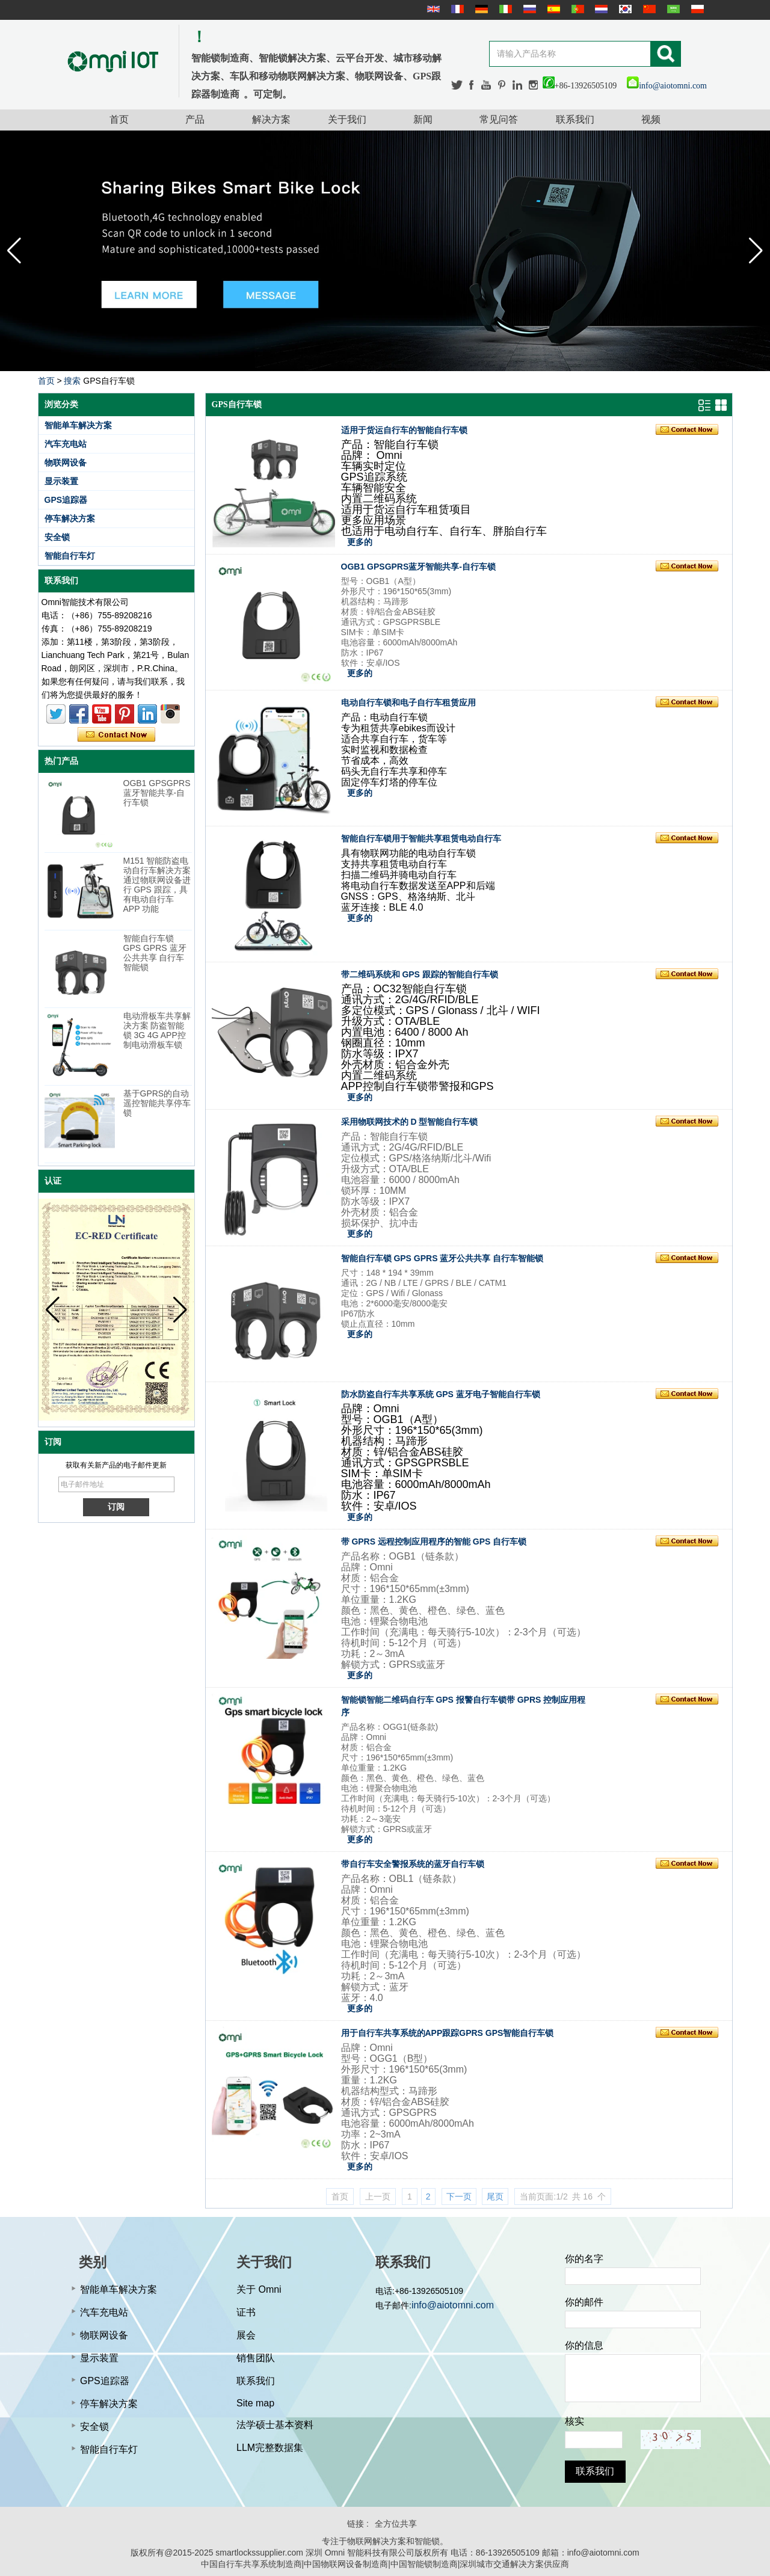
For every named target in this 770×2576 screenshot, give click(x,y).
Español (552, 9)
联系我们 (575, 119)
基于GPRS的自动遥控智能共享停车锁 (157, 1103)
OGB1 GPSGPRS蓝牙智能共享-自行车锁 (157, 792)
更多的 (359, 542)
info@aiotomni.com (667, 85)
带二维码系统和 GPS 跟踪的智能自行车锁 (419, 974)
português (576, 9)
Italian (504, 9)
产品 (195, 119)
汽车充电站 (66, 444)
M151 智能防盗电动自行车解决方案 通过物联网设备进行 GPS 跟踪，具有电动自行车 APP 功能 (157, 885)
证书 (246, 2312)
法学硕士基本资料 (274, 2425)
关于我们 (347, 119)
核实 (574, 2421)
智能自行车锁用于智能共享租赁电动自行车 (421, 838)
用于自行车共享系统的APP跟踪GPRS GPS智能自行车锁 (447, 2033)
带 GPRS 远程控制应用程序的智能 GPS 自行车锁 (434, 1541)
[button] (756, 251)
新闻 (423, 119)
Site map (255, 2403)
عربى (672, 9)
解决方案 (271, 119)
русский (528, 9)
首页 (119, 119)
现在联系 (116, 735)
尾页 (495, 2196)
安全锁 (57, 537)
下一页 (459, 2196)
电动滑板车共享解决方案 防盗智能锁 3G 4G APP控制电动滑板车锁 (157, 1030)
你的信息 (584, 2345)
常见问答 (498, 119)
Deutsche (480, 9)
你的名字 (584, 2259)
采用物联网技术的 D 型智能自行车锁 (409, 1122)
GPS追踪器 (66, 500)
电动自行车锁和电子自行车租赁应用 (408, 702)
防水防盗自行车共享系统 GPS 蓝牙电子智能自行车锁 (440, 1394)
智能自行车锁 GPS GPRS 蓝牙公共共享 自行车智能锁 (154, 952)
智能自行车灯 (70, 556)
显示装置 (61, 481)
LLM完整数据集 (269, 2447)
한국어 (624, 9)
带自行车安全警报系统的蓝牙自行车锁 (412, 1864)
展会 (246, 2335)
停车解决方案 (70, 518)
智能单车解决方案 (78, 425)
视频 (651, 119)
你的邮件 (584, 2302)
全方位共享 (396, 2523)
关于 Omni (259, 2289)
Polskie (696, 9)
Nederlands (600, 9)
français (456, 9)
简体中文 (648, 9)
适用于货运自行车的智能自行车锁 (404, 430)
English (432, 9)
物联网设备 (66, 462)
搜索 (72, 381)
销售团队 (255, 2358)
